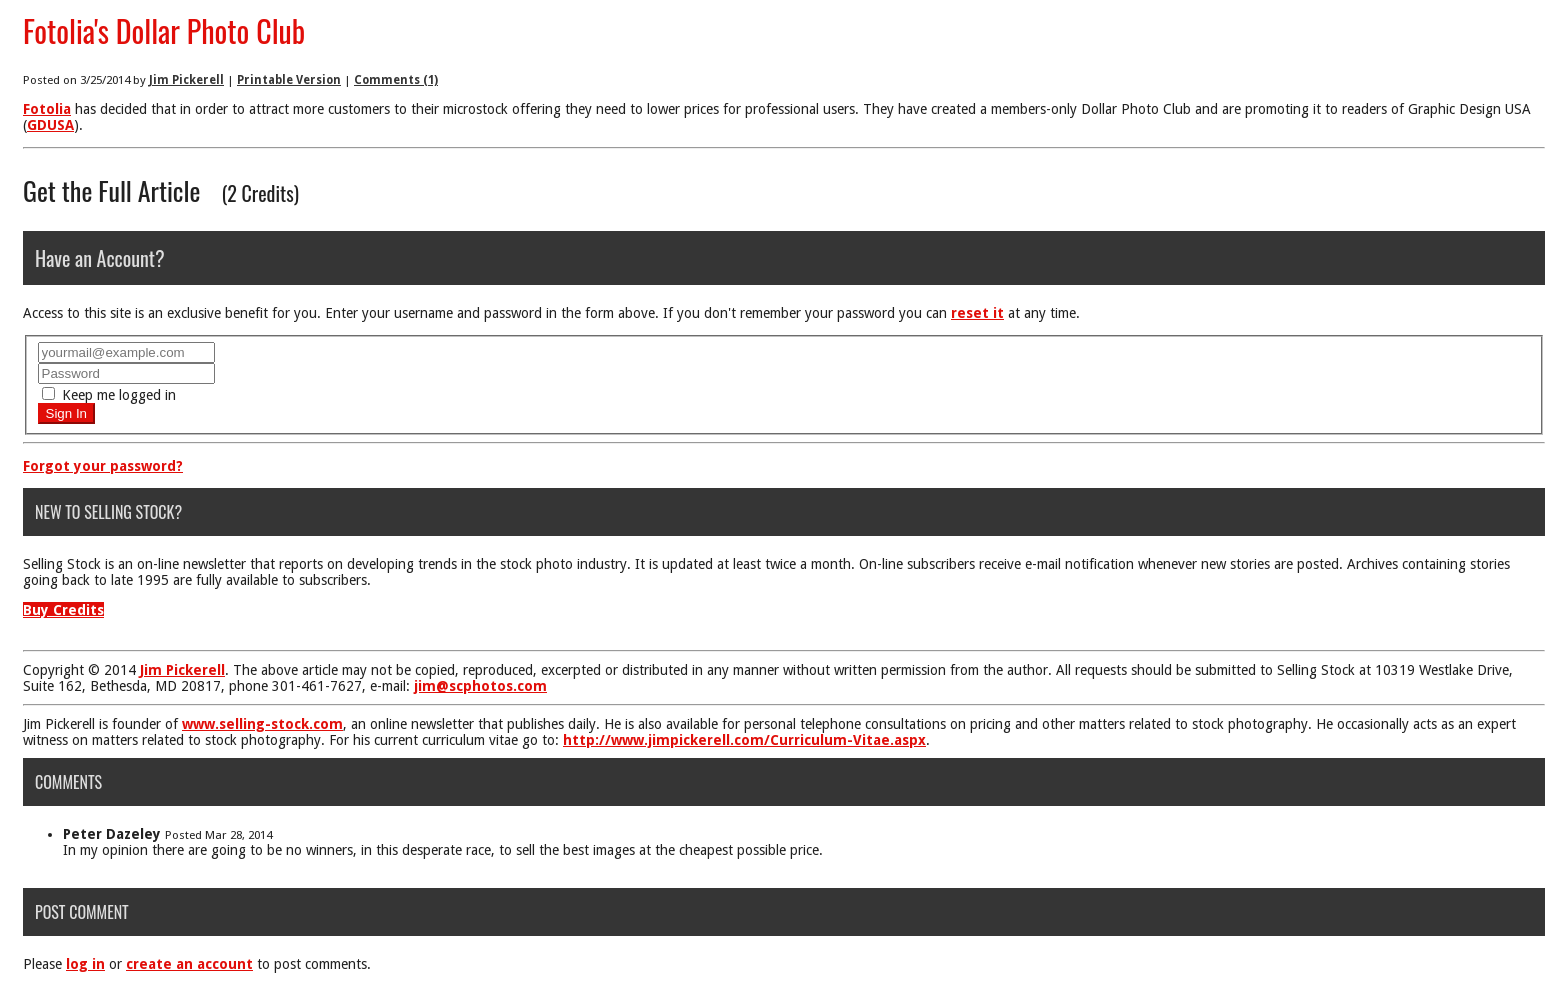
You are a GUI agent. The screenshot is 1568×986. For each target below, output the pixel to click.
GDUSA (50, 125)
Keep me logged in (109, 395)
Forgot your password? (103, 466)
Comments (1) (396, 80)
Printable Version (289, 80)
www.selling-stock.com (262, 724)
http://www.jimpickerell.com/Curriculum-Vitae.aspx (744, 740)
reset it (977, 313)
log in (85, 964)
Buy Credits (63, 610)
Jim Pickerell (186, 80)
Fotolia (47, 109)
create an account (189, 964)
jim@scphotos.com (480, 686)
